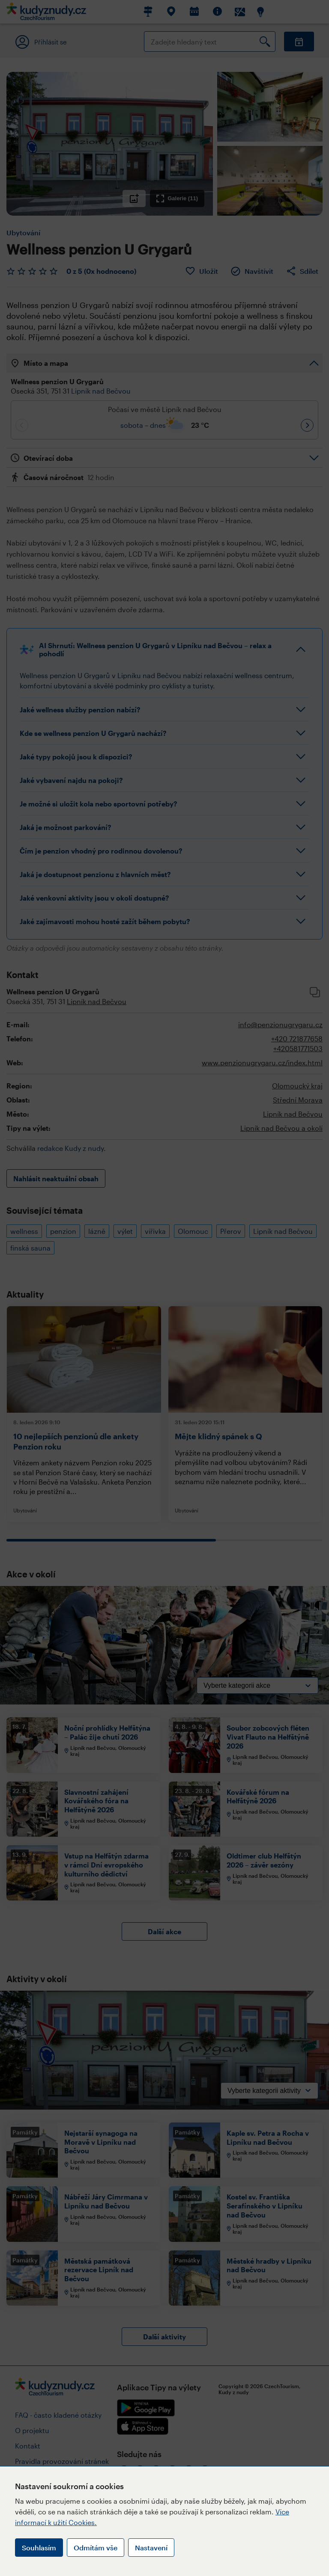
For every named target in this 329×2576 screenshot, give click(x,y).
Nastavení (151, 2547)
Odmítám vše (95, 2547)
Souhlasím (39, 2547)
